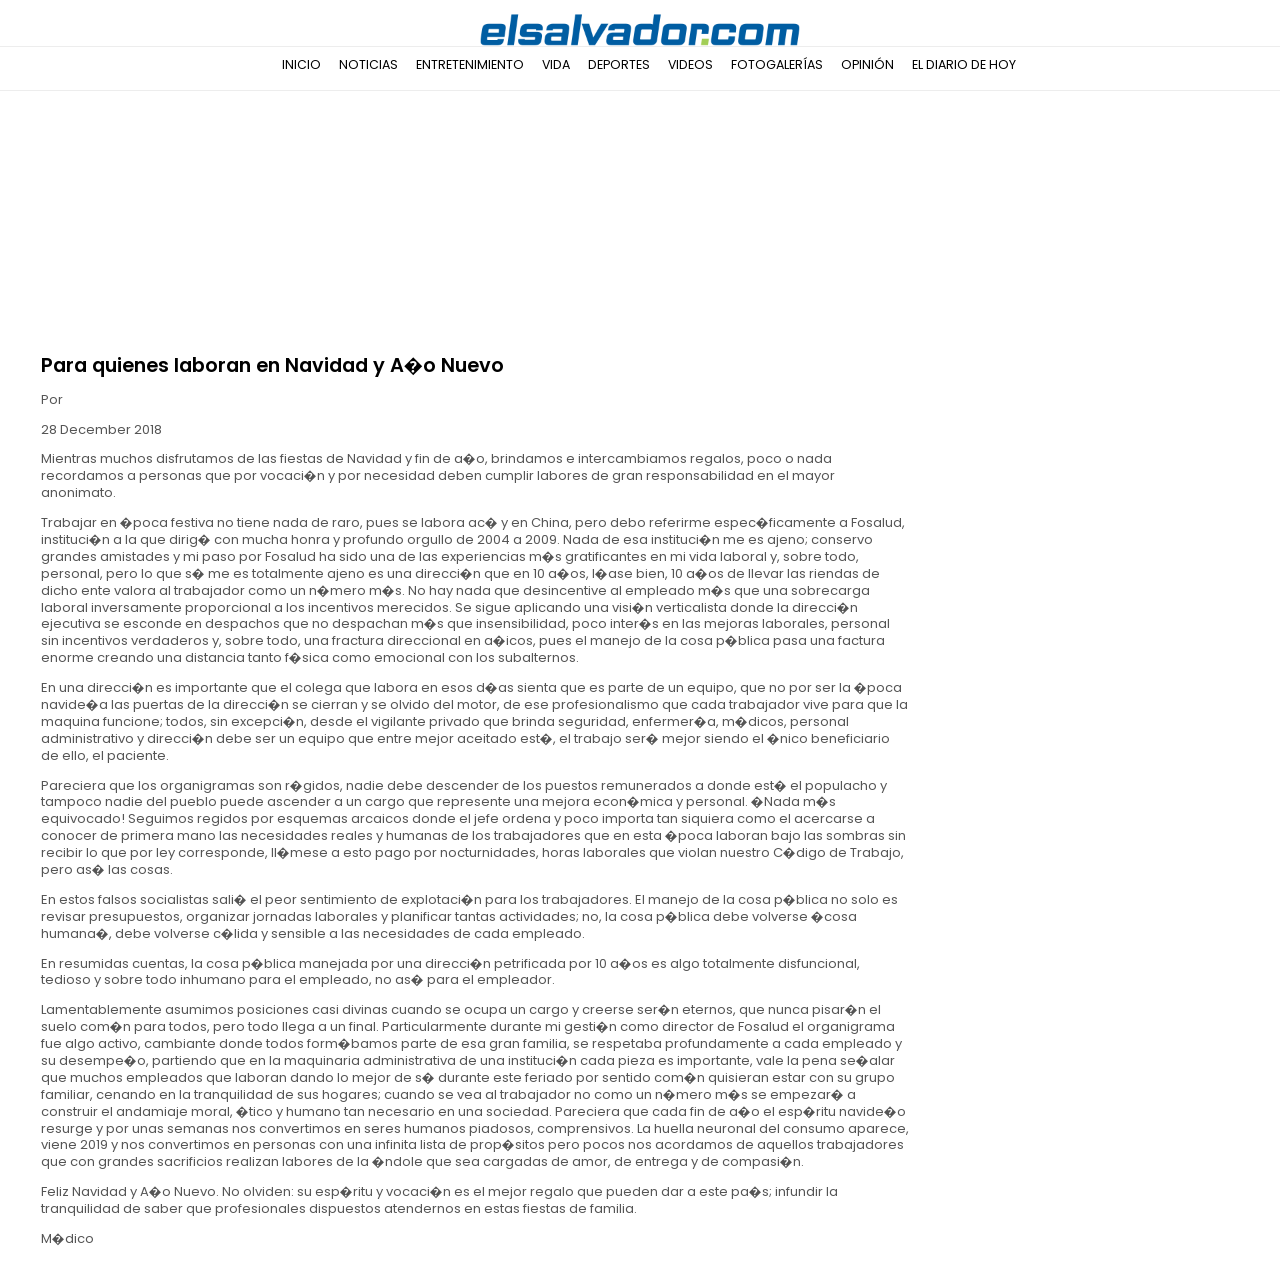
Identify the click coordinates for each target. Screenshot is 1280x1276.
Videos (690, 64)
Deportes (619, 64)
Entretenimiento (470, 64)
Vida (556, 64)
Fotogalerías (777, 64)
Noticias (368, 64)
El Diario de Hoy (964, 64)
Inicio (301, 64)
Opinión (867, 64)
